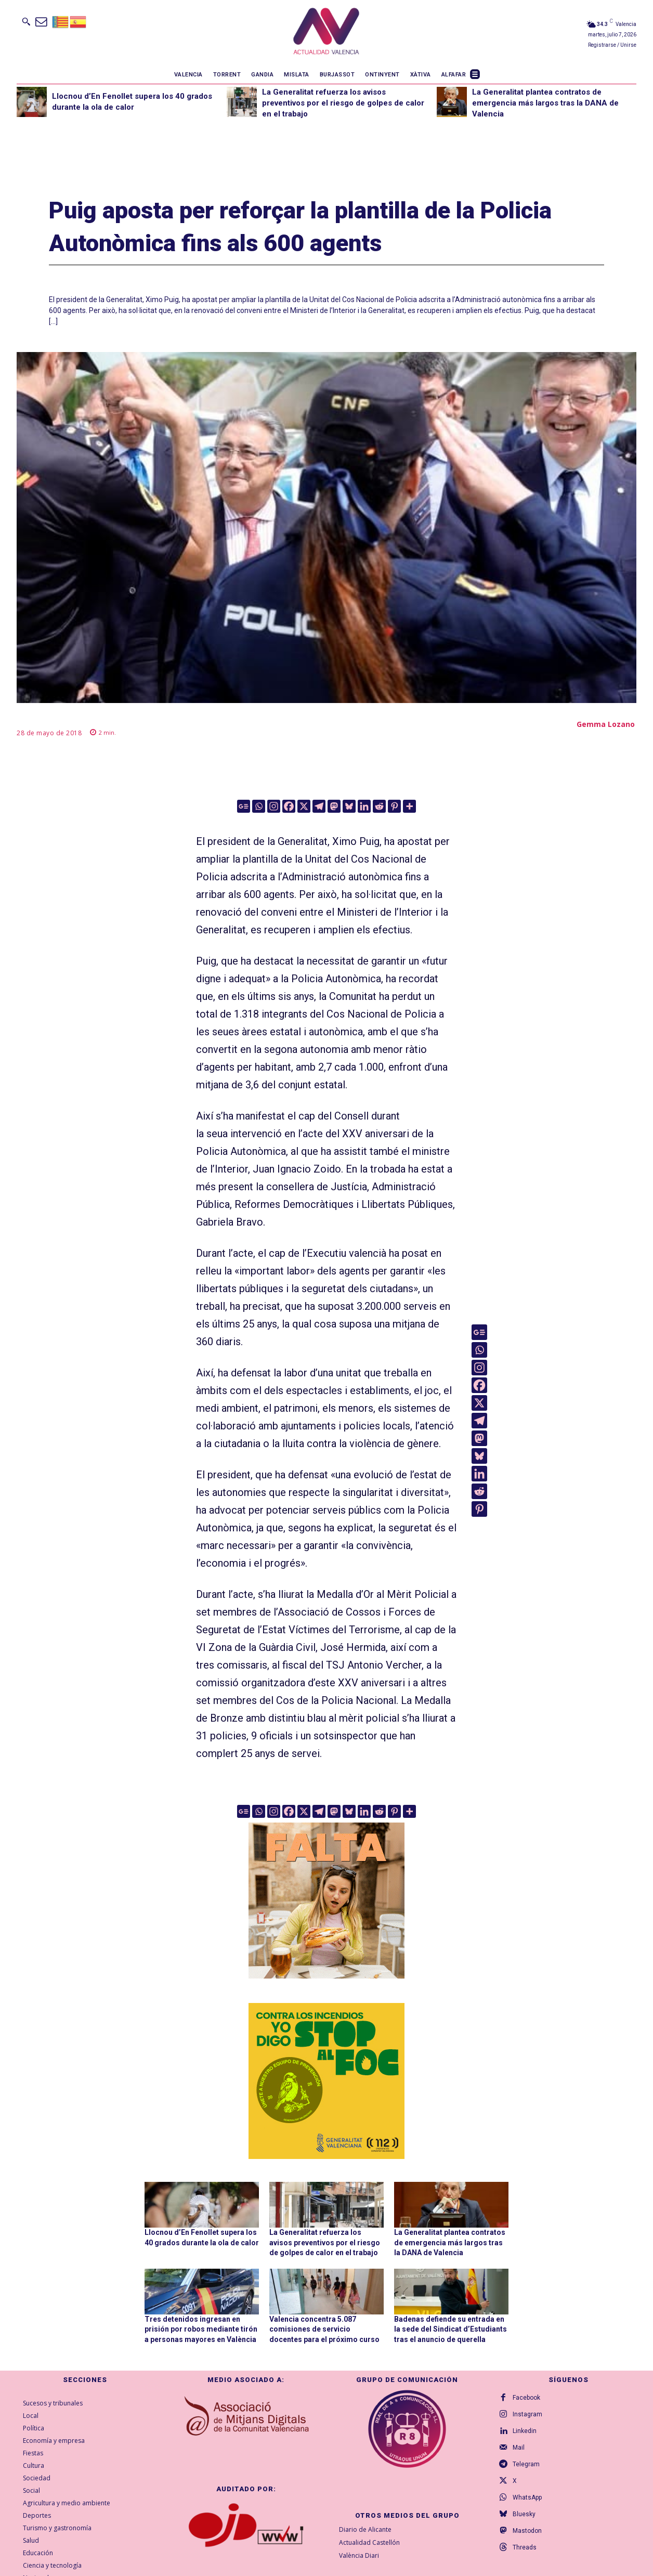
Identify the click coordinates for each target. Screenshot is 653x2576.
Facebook (526, 2397)
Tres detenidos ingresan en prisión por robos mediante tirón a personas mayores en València (201, 2329)
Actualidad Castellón (369, 2542)
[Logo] (326, 32)
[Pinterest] (394, 806)
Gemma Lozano (606, 724)
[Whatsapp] (258, 806)
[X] (303, 806)
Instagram (527, 2414)
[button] (26, 21)
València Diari (359, 2555)
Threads (525, 2547)
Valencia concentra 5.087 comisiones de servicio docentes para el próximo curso (324, 2329)
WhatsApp (527, 2497)
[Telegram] (318, 806)
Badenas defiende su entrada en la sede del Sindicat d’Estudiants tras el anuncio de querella (450, 2329)
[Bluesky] (349, 806)
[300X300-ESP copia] (326, 2081)
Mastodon (527, 2530)
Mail (519, 2447)
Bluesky (524, 2514)
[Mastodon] (334, 806)
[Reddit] (379, 806)
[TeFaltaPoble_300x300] (326, 1901)
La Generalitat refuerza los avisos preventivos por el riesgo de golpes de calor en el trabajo (343, 103)
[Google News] (243, 806)
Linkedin (525, 2431)
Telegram (526, 2464)
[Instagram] (273, 806)
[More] (409, 806)
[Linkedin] (364, 806)
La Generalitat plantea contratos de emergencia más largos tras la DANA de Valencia (545, 103)
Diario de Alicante (365, 2529)
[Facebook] (288, 806)
